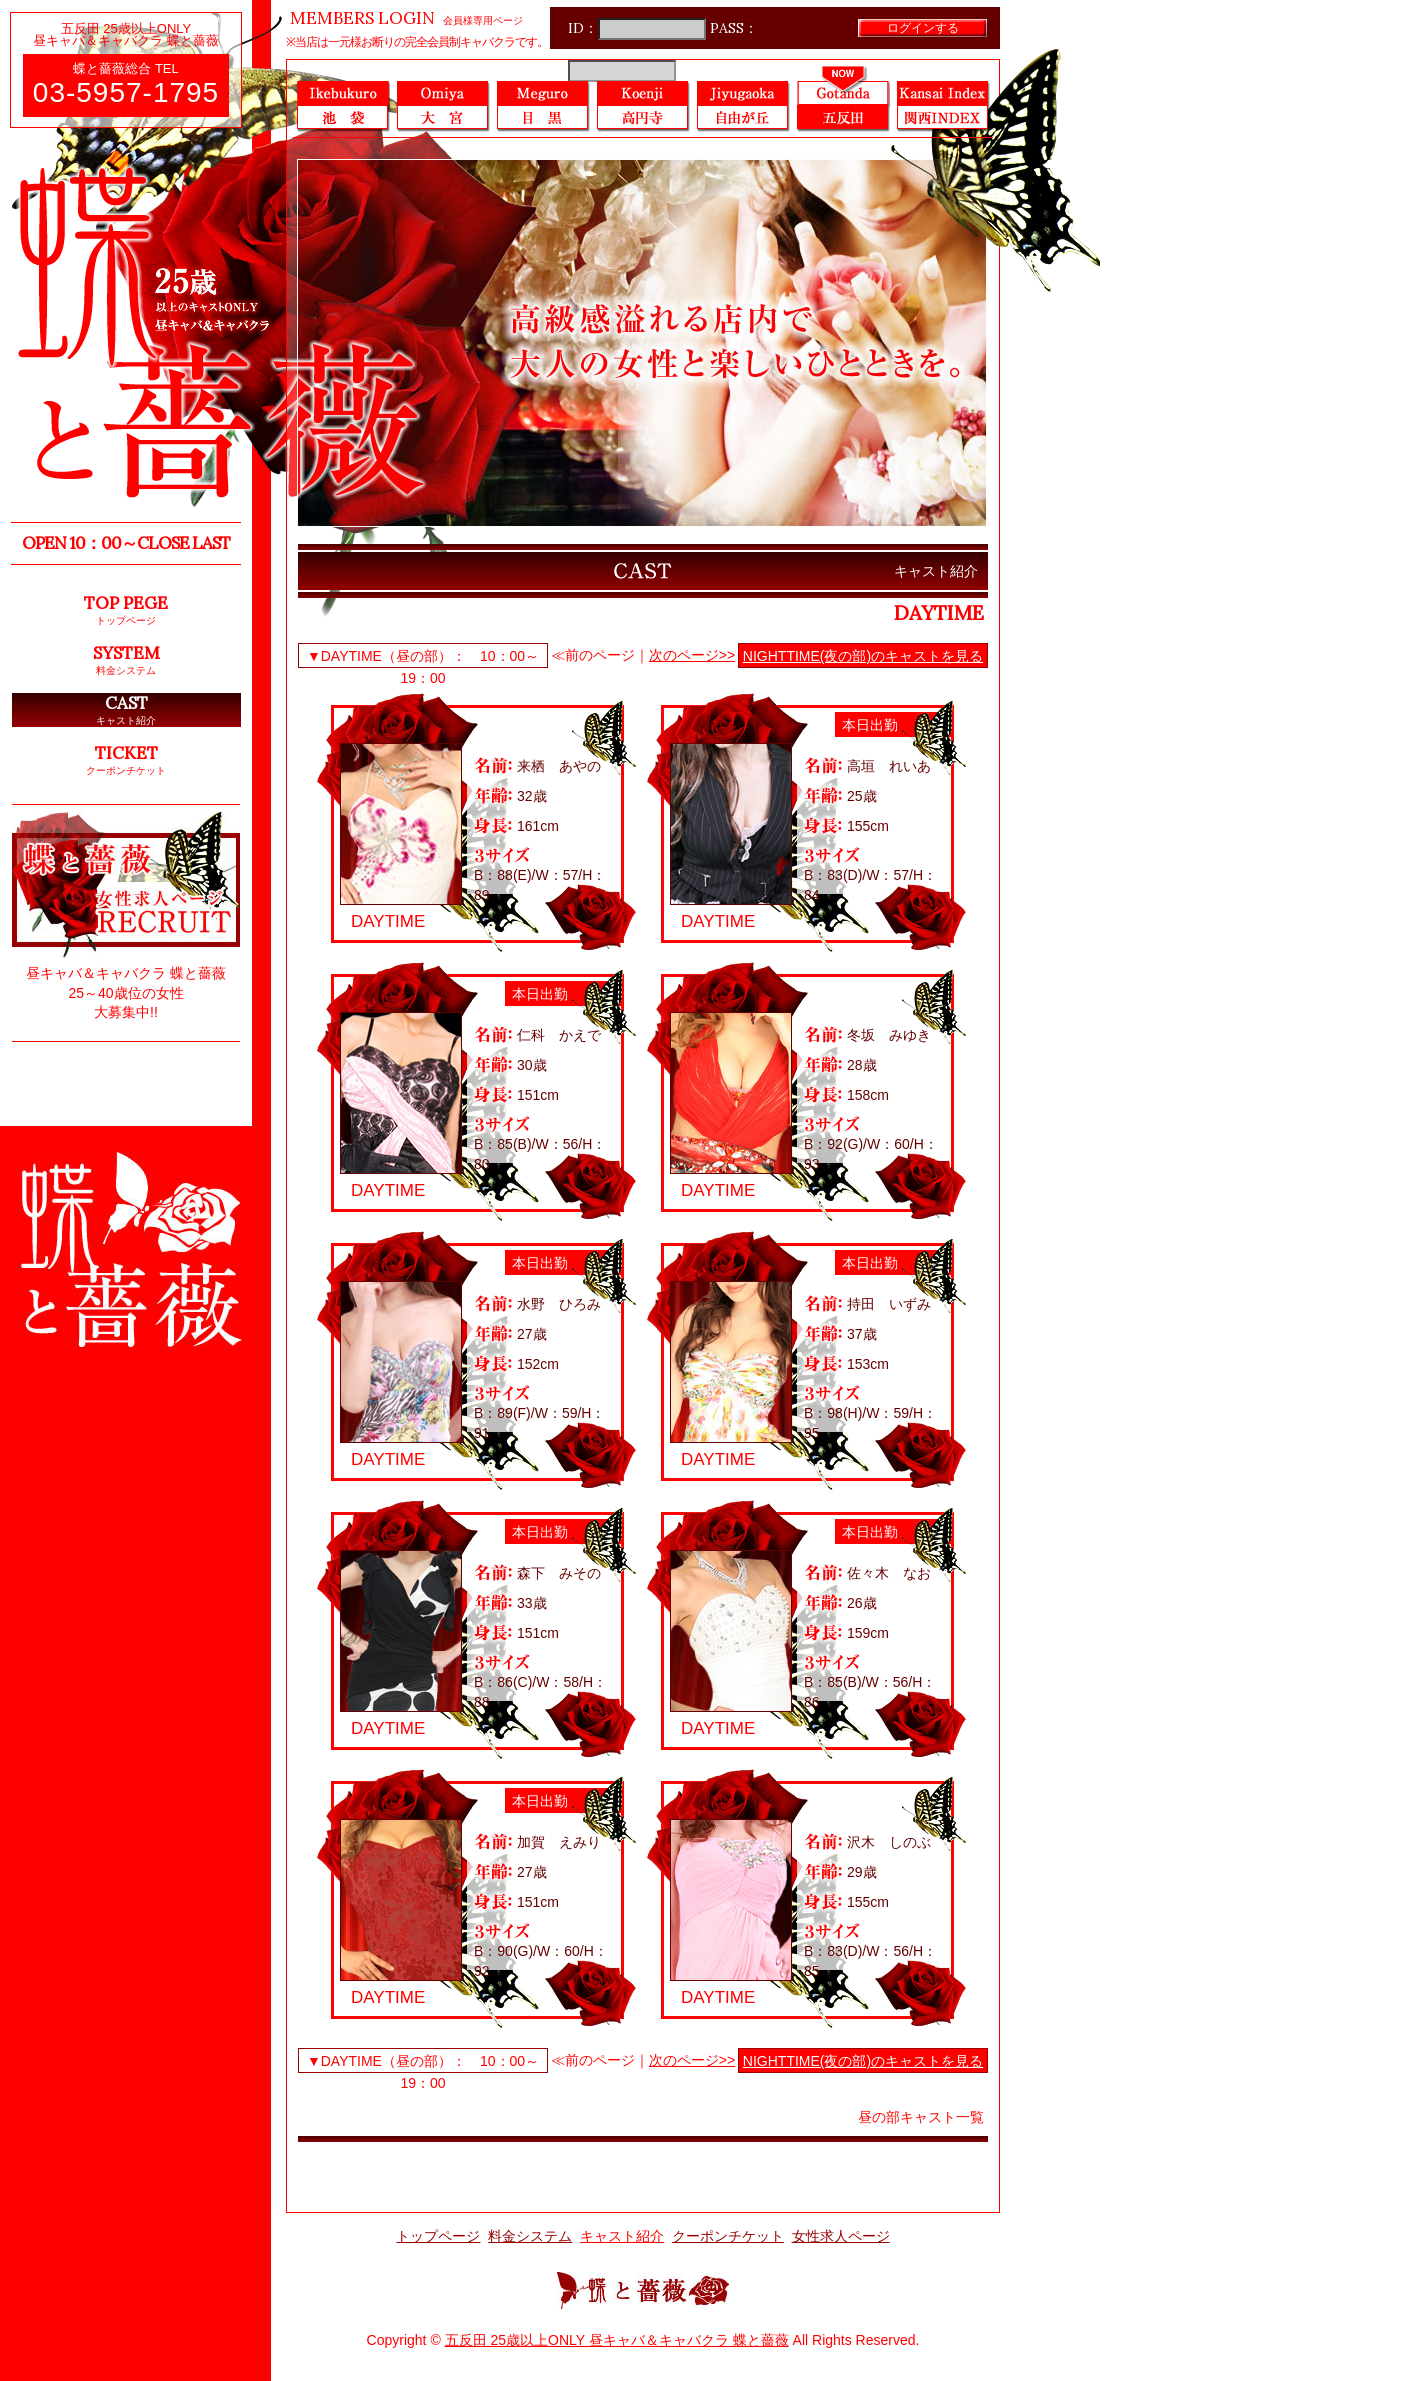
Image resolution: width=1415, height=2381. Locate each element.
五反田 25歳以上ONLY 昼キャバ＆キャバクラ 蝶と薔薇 (617, 2340)
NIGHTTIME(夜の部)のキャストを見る (863, 656)
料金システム (530, 2236)
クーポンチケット (728, 2236)
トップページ (438, 2236)
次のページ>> (692, 655)
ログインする (923, 27)
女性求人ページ (841, 2236)
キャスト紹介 (622, 2236)
